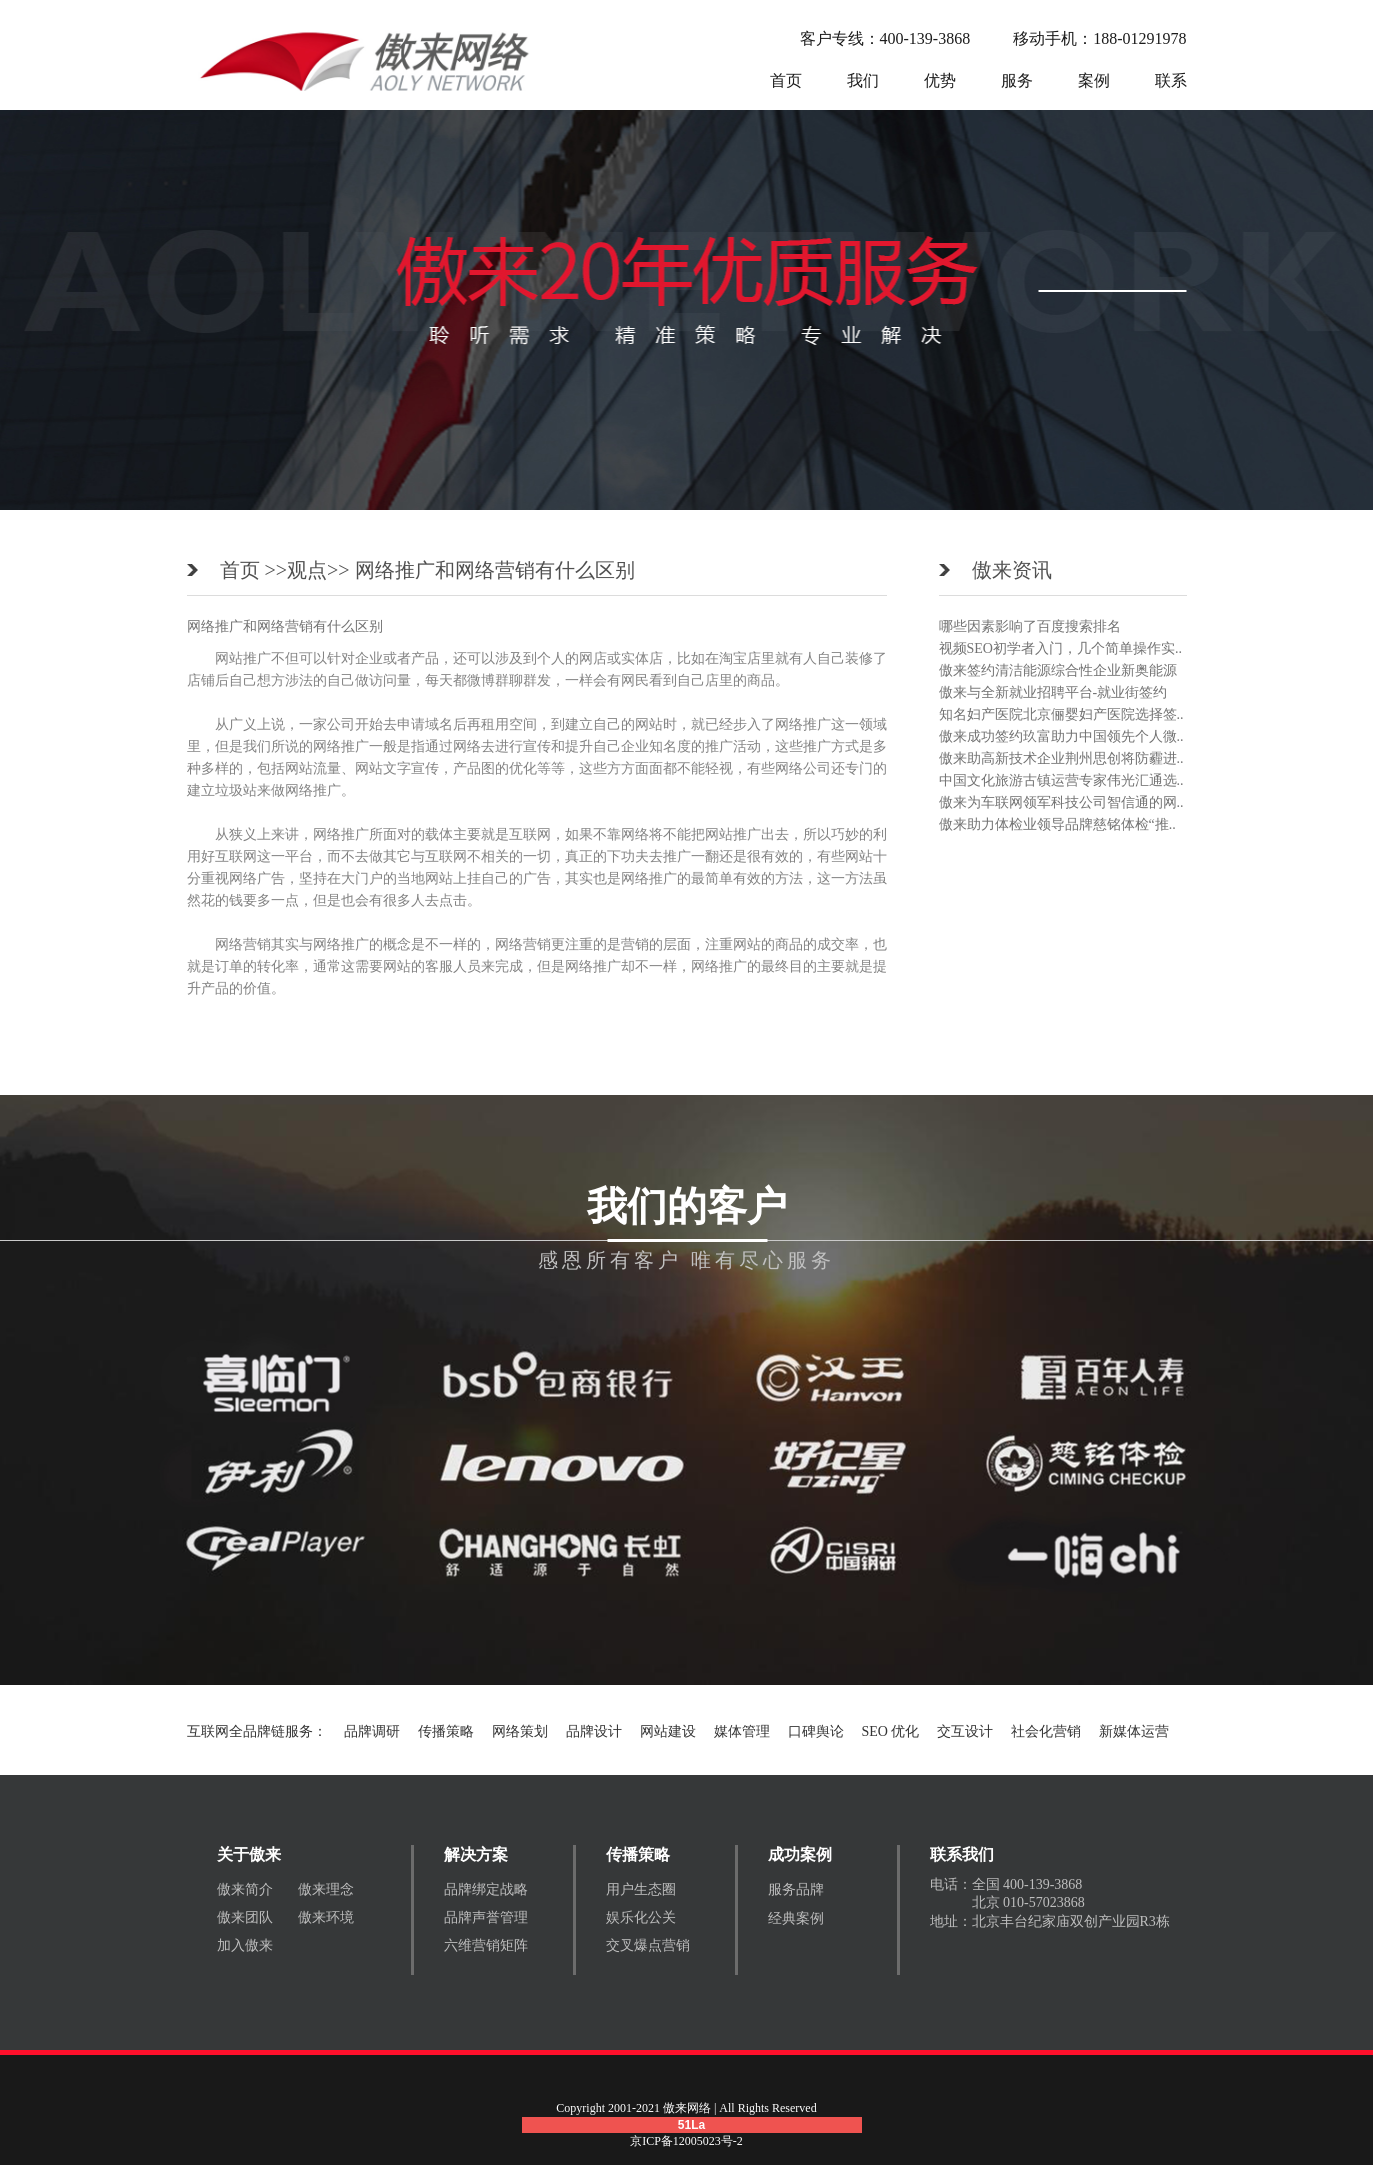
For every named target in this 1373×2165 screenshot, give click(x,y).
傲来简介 (245, 1889)
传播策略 (446, 1731)
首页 (786, 80)
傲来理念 (326, 1889)
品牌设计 (594, 1731)
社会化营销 (1046, 1731)
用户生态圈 (641, 1889)
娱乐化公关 (641, 1917)
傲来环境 (326, 1917)
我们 (863, 80)
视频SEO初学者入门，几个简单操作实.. (1060, 648)
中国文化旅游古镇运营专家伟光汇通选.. (1061, 780)
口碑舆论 (816, 1731)
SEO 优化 (891, 1731)
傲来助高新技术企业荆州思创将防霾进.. (1061, 758)
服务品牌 (796, 1889)
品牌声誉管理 (486, 1917)
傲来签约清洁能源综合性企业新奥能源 (1058, 670)
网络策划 (520, 1731)
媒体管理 (742, 1731)
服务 (1017, 80)
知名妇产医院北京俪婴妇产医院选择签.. (1061, 714)
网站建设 (668, 1731)
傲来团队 (245, 1917)
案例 (1094, 80)
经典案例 (796, 1918)
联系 (1171, 80)
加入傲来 (245, 1945)
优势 (940, 80)
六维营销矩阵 (486, 1945)
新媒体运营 (1134, 1731)
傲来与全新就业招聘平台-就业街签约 (1053, 692)
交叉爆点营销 (648, 1945)
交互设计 (965, 1731)
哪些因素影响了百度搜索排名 (1030, 626)
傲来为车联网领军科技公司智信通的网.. (1061, 802)
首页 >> (254, 570)
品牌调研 (372, 1731)
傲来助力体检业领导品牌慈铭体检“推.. (1057, 824)
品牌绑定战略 (486, 1889)
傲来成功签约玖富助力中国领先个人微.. (1061, 736)
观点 (307, 570)
